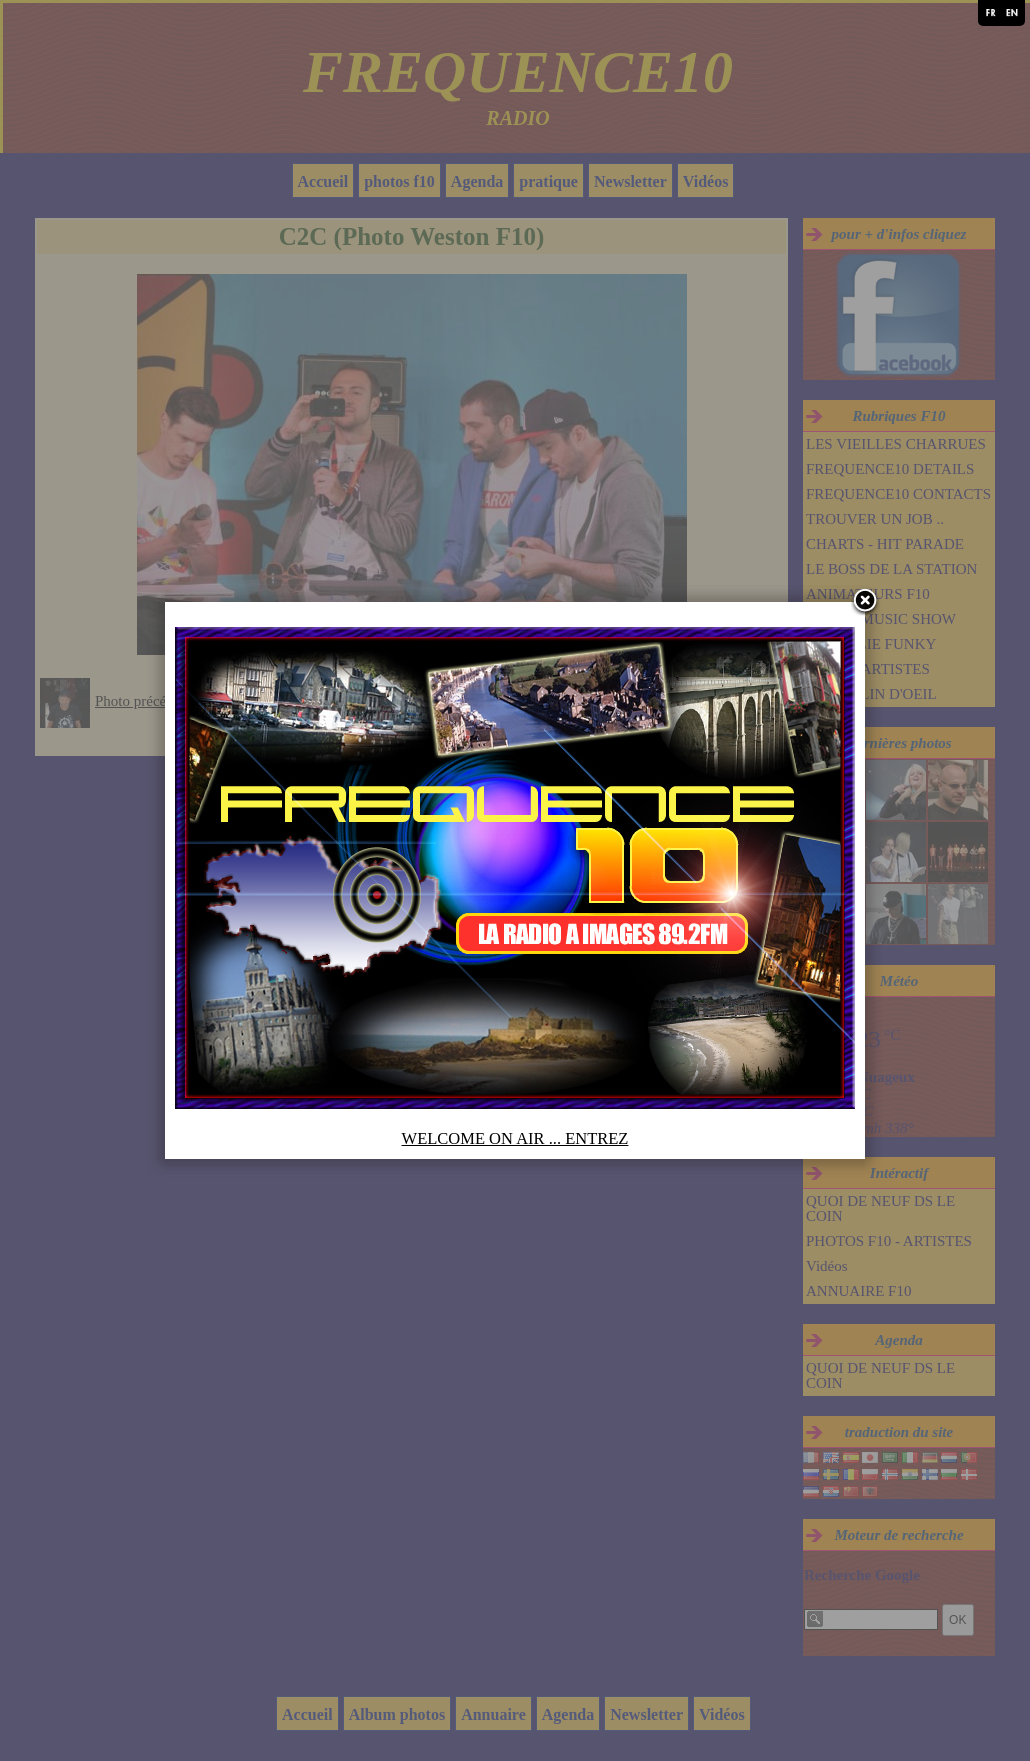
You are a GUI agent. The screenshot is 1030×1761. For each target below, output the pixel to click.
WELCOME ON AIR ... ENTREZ (515, 1138)
